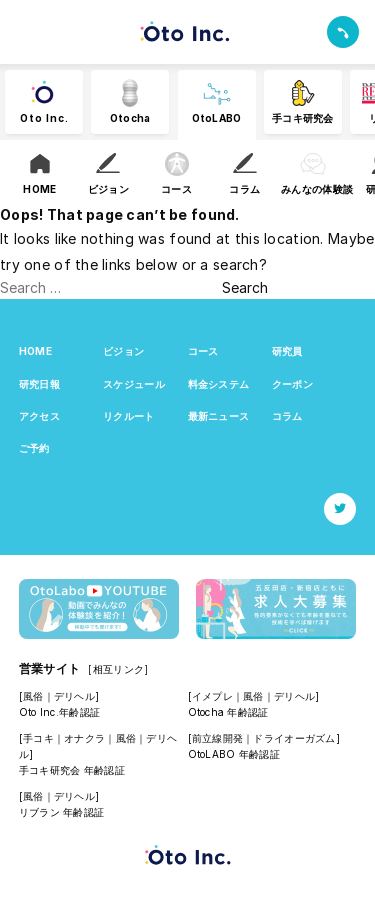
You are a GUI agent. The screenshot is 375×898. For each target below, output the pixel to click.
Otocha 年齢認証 (228, 712)
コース (203, 351)
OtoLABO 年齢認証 (234, 754)
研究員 (287, 351)
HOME (35, 351)
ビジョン (123, 351)
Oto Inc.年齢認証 (59, 712)
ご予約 (34, 448)
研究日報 (39, 384)
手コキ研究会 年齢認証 (72, 770)
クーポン (292, 384)
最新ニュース (219, 416)
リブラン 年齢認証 (62, 812)
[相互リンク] (118, 669)
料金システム (219, 384)
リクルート (128, 416)
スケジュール (134, 384)
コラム (287, 416)
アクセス (39, 416)
